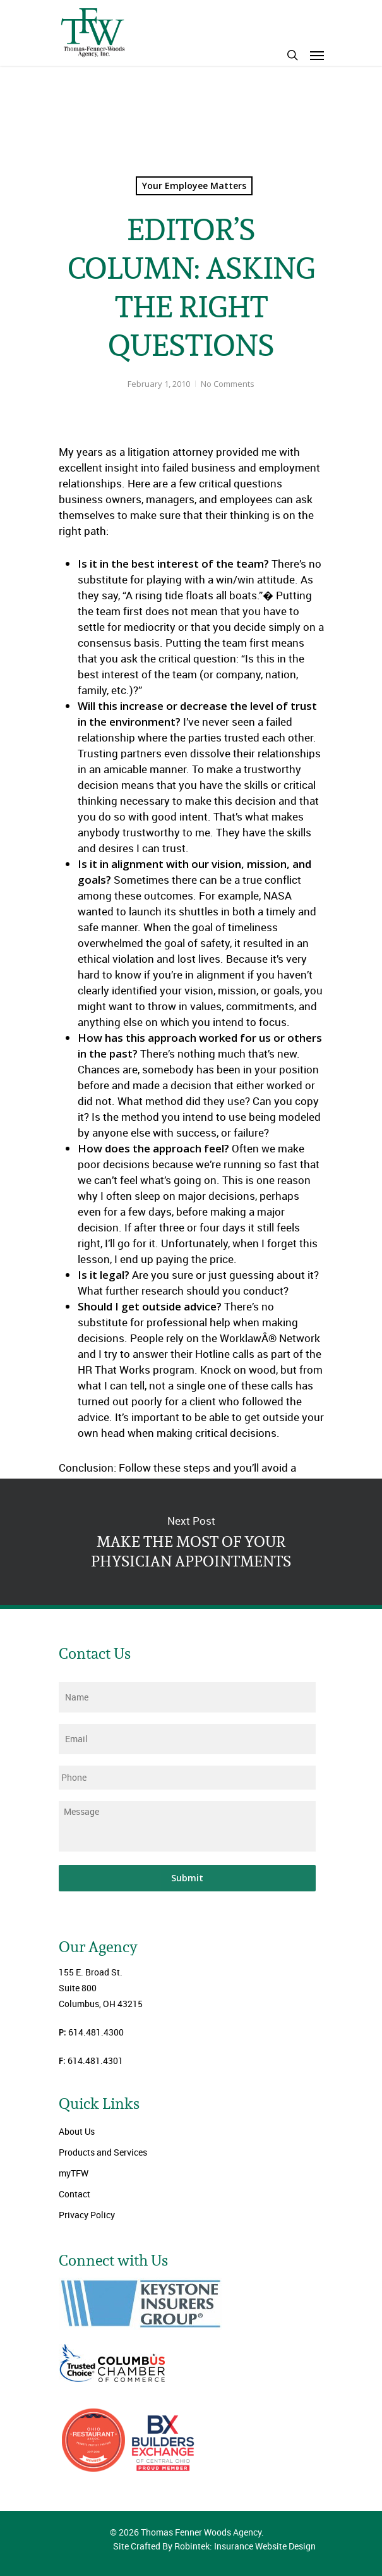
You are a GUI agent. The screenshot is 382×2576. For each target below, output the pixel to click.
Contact (74, 2194)
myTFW (73, 2173)
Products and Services (103, 2152)
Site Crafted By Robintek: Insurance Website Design (214, 2546)
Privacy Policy (87, 2215)
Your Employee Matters (194, 186)
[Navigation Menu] (317, 55)
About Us (77, 2131)
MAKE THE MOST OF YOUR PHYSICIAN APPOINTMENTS (191, 1542)
